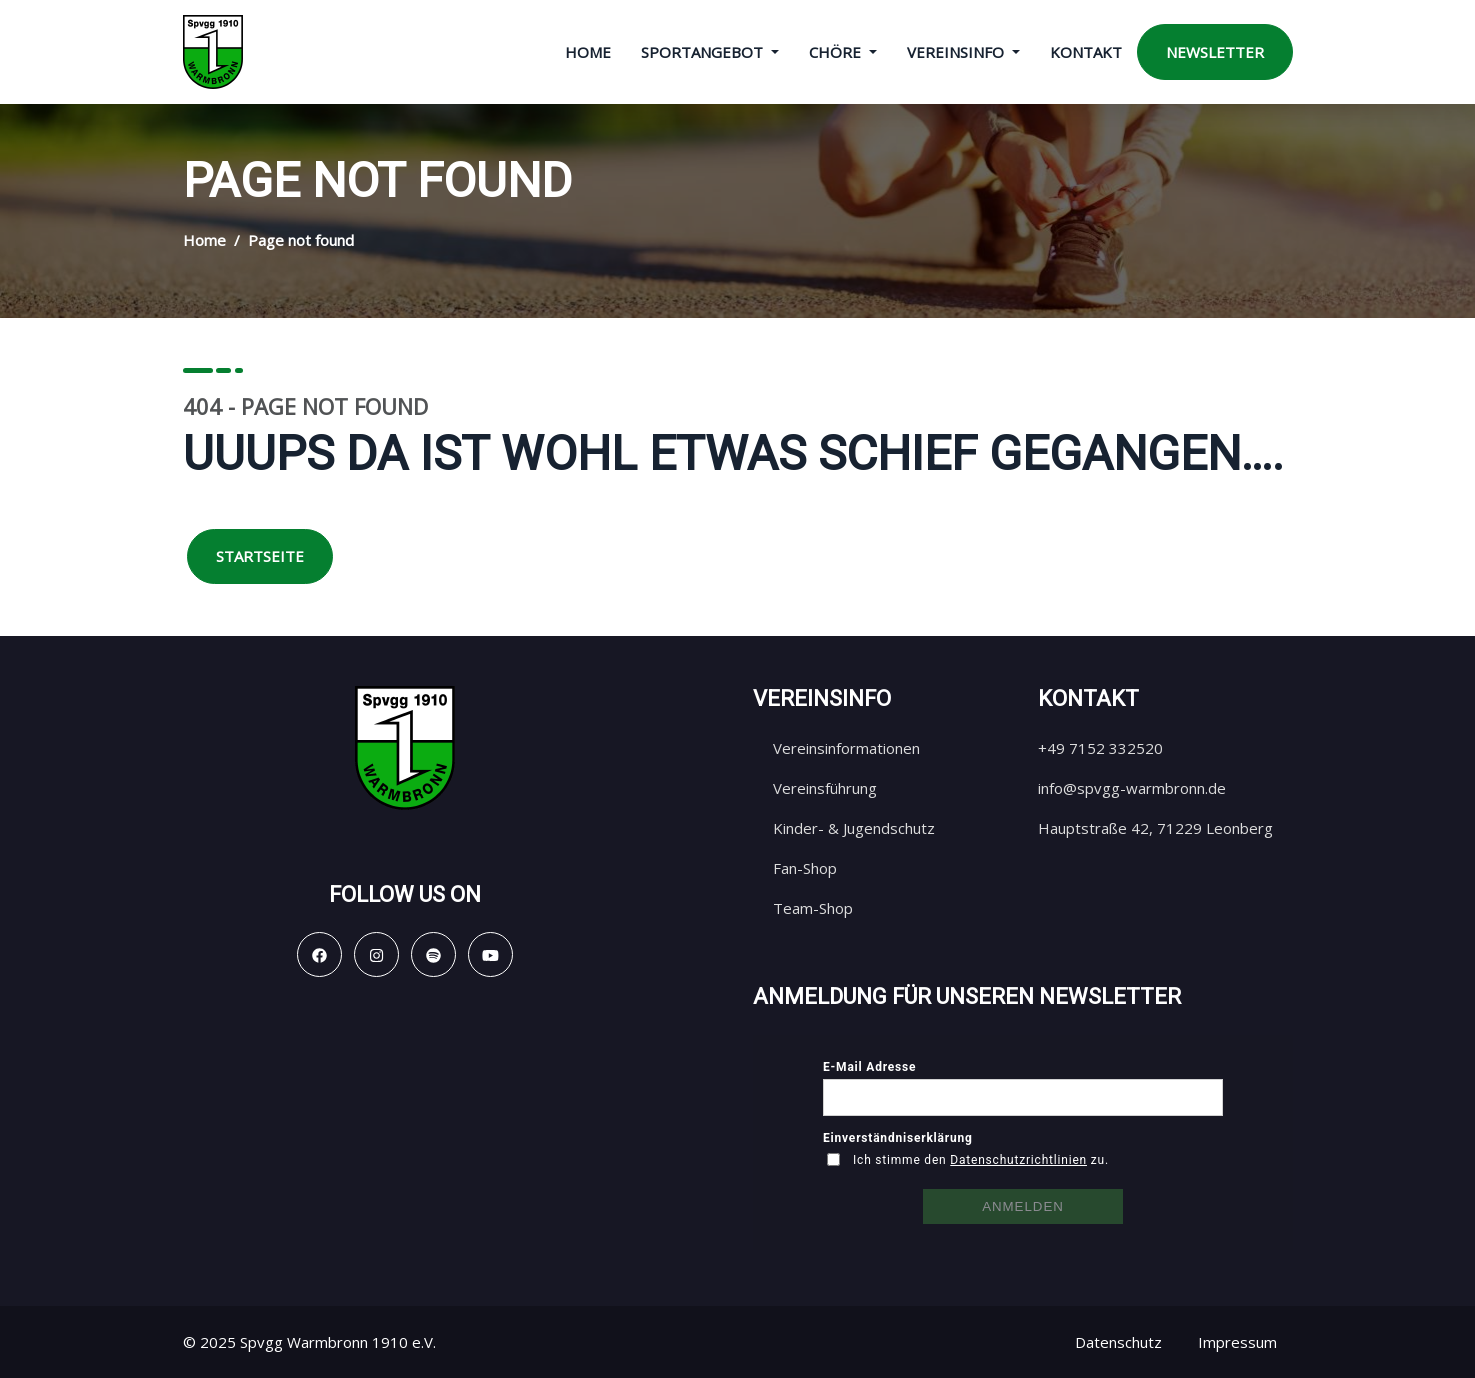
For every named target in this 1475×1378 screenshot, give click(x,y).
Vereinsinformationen (846, 748)
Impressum (1237, 1342)
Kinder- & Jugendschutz (854, 828)
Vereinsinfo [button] (957, 52)
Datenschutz (1118, 1342)
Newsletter (1215, 52)
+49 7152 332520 (1100, 748)
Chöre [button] (837, 52)
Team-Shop (813, 908)
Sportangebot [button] (704, 52)
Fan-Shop (805, 868)
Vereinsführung (825, 788)
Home (588, 52)
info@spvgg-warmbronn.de (1132, 788)
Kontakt (1086, 52)
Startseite (260, 556)
